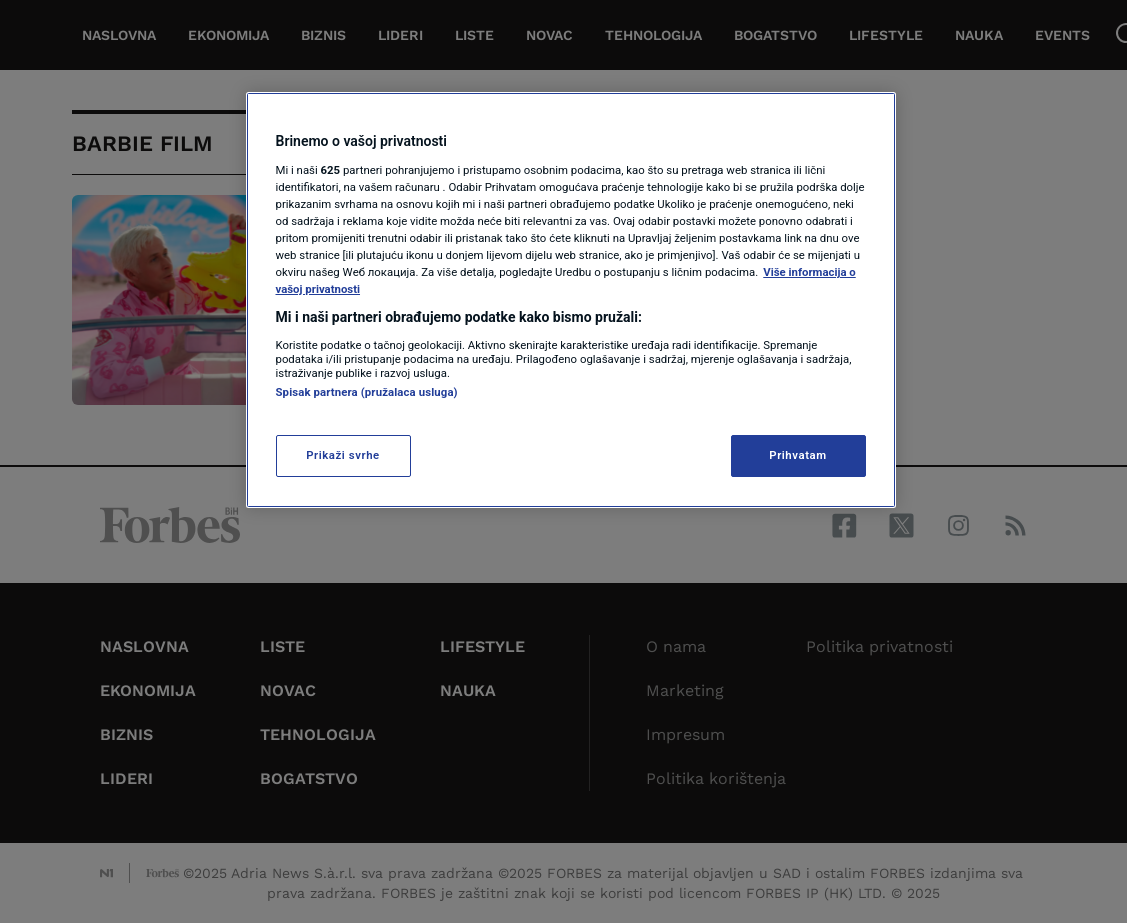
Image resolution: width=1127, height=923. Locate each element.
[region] (571, 300)
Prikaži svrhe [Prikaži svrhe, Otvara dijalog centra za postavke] (343, 455)
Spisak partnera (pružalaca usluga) (367, 392)
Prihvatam (797, 455)
